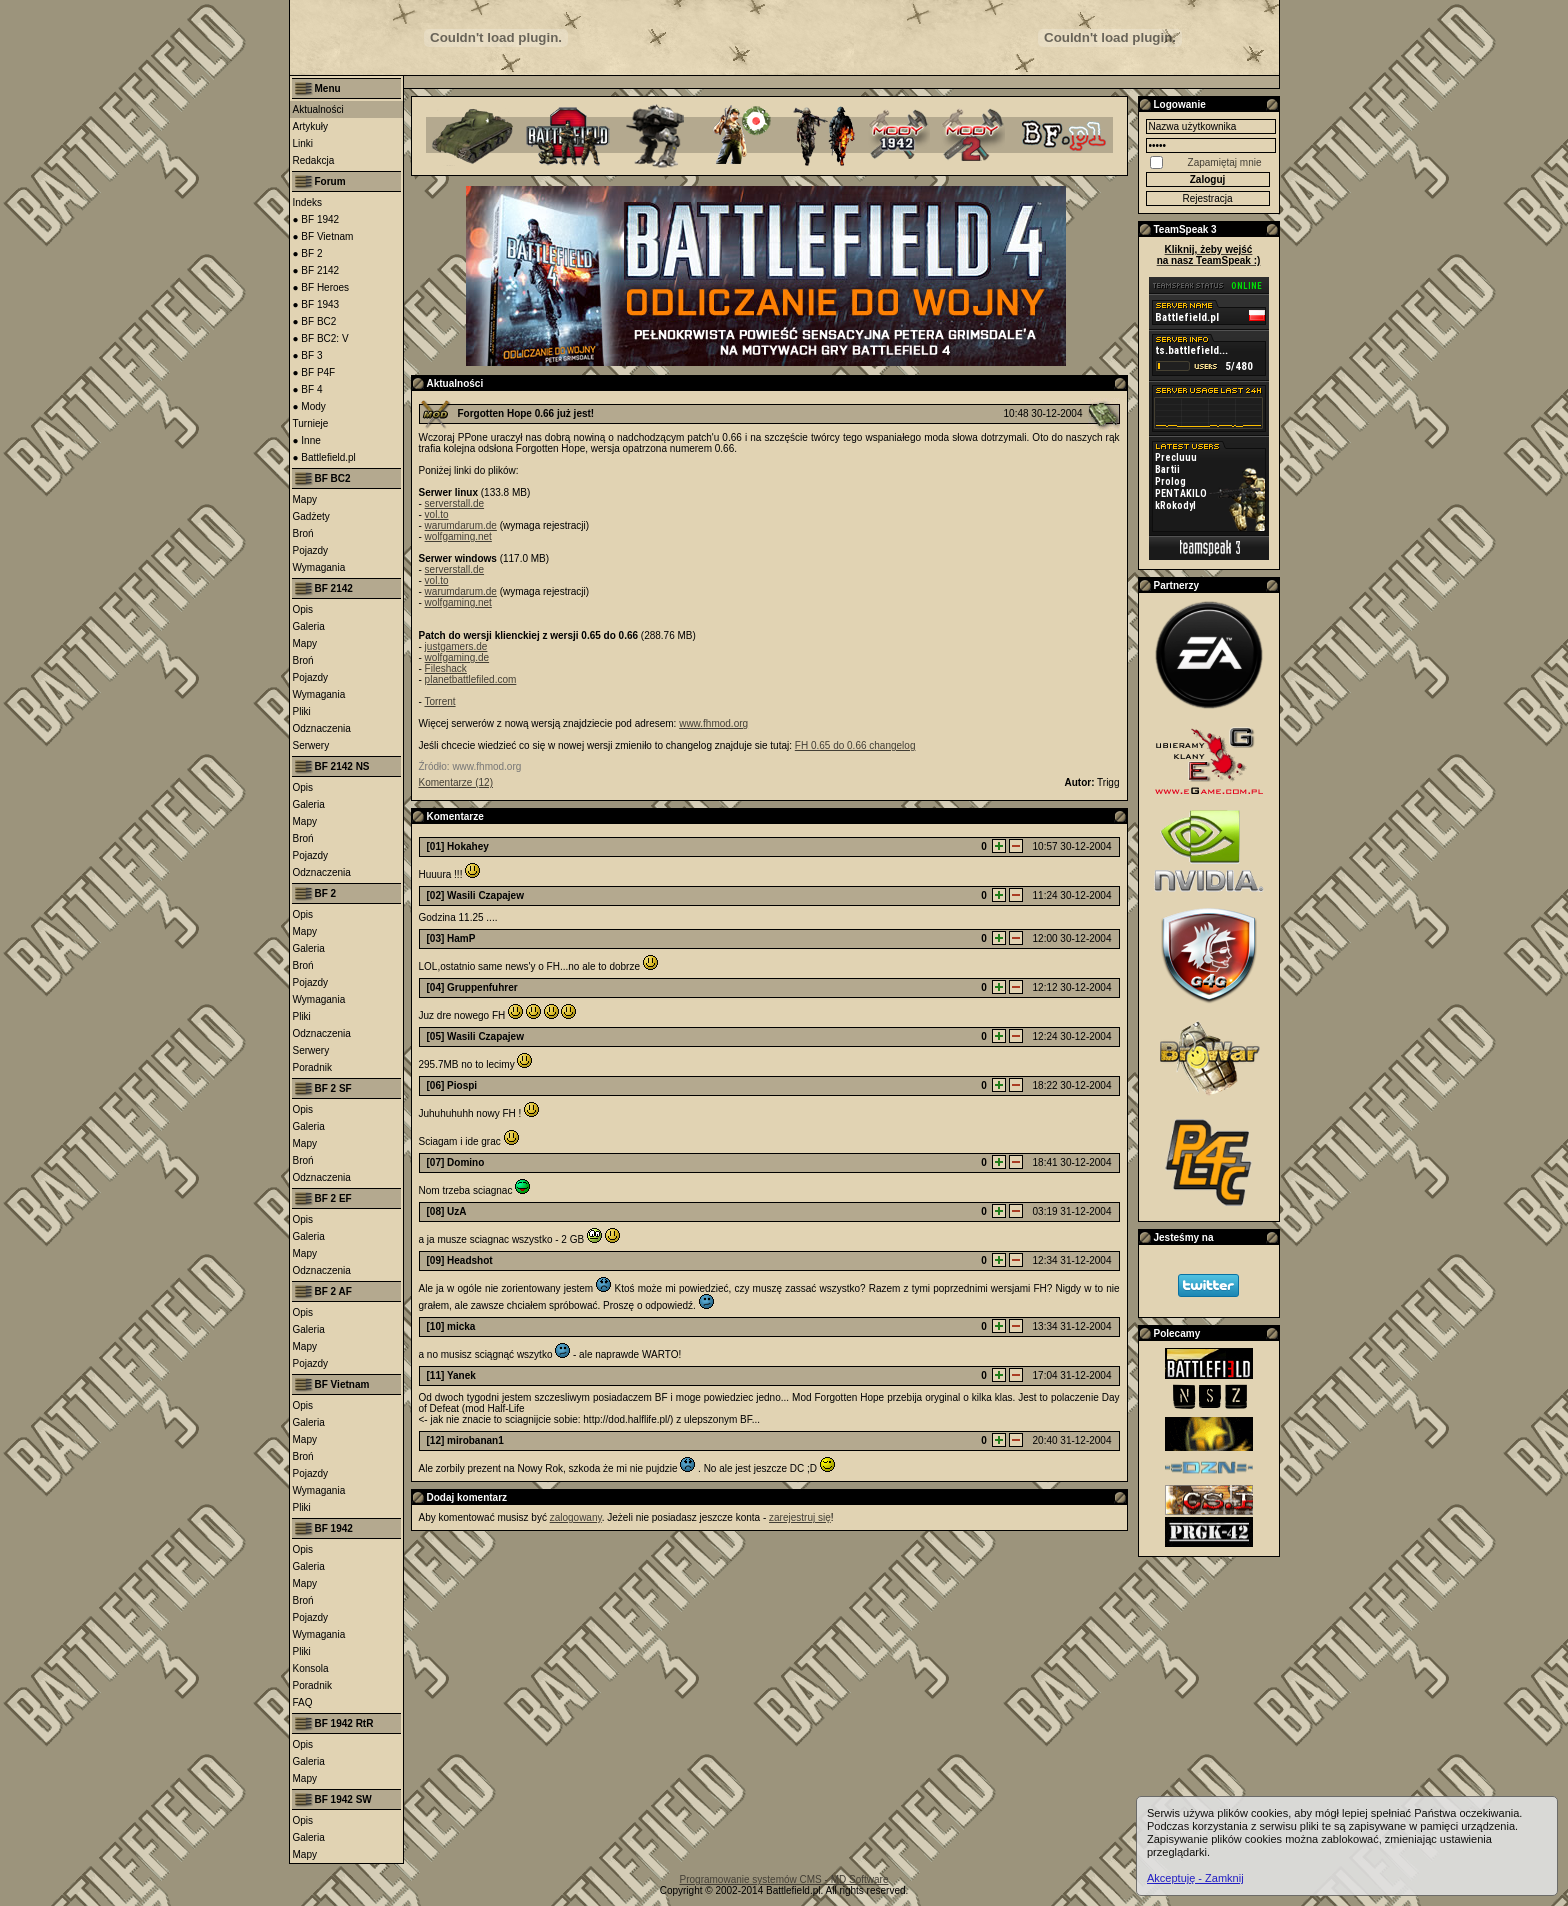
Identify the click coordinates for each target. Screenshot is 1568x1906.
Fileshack (446, 668)
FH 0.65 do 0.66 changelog (855, 745)
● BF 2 (308, 253)
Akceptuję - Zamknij (1195, 1878)
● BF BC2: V (321, 338)
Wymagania (319, 567)
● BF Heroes (321, 287)
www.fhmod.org (713, 723)
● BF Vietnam (323, 236)
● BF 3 (308, 355)
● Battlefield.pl (324, 457)
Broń (303, 533)
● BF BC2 (315, 321)
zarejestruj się (800, 1517)
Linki (303, 143)
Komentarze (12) (456, 782)
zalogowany (576, 1517)
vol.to (437, 514)
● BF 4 (308, 389)
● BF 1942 (316, 219)
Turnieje (311, 423)
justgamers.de (456, 646)
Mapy (305, 499)
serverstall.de (454, 503)
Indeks (307, 202)
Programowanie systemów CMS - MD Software (784, 1879)
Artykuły (311, 126)
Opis (303, 609)
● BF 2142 (316, 270)
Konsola (311, 1668)
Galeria (309, 626)
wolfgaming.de (457, 657)
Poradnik (312, 1067)
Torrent (439, 701)
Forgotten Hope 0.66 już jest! (526, 413)
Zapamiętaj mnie (1225, 162)
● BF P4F (314, 372)
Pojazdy (311, 550)
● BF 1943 (316, 304)
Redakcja (314, 160)
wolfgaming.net (458, 536)
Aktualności (318, 109)
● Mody (309, 406)
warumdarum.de (461, 525)
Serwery (311, 745)
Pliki (302, 711)
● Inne (307, 440)
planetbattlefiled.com (471, 679)
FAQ (303, 1702)
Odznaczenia (322, 728)
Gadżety (311, 516)
